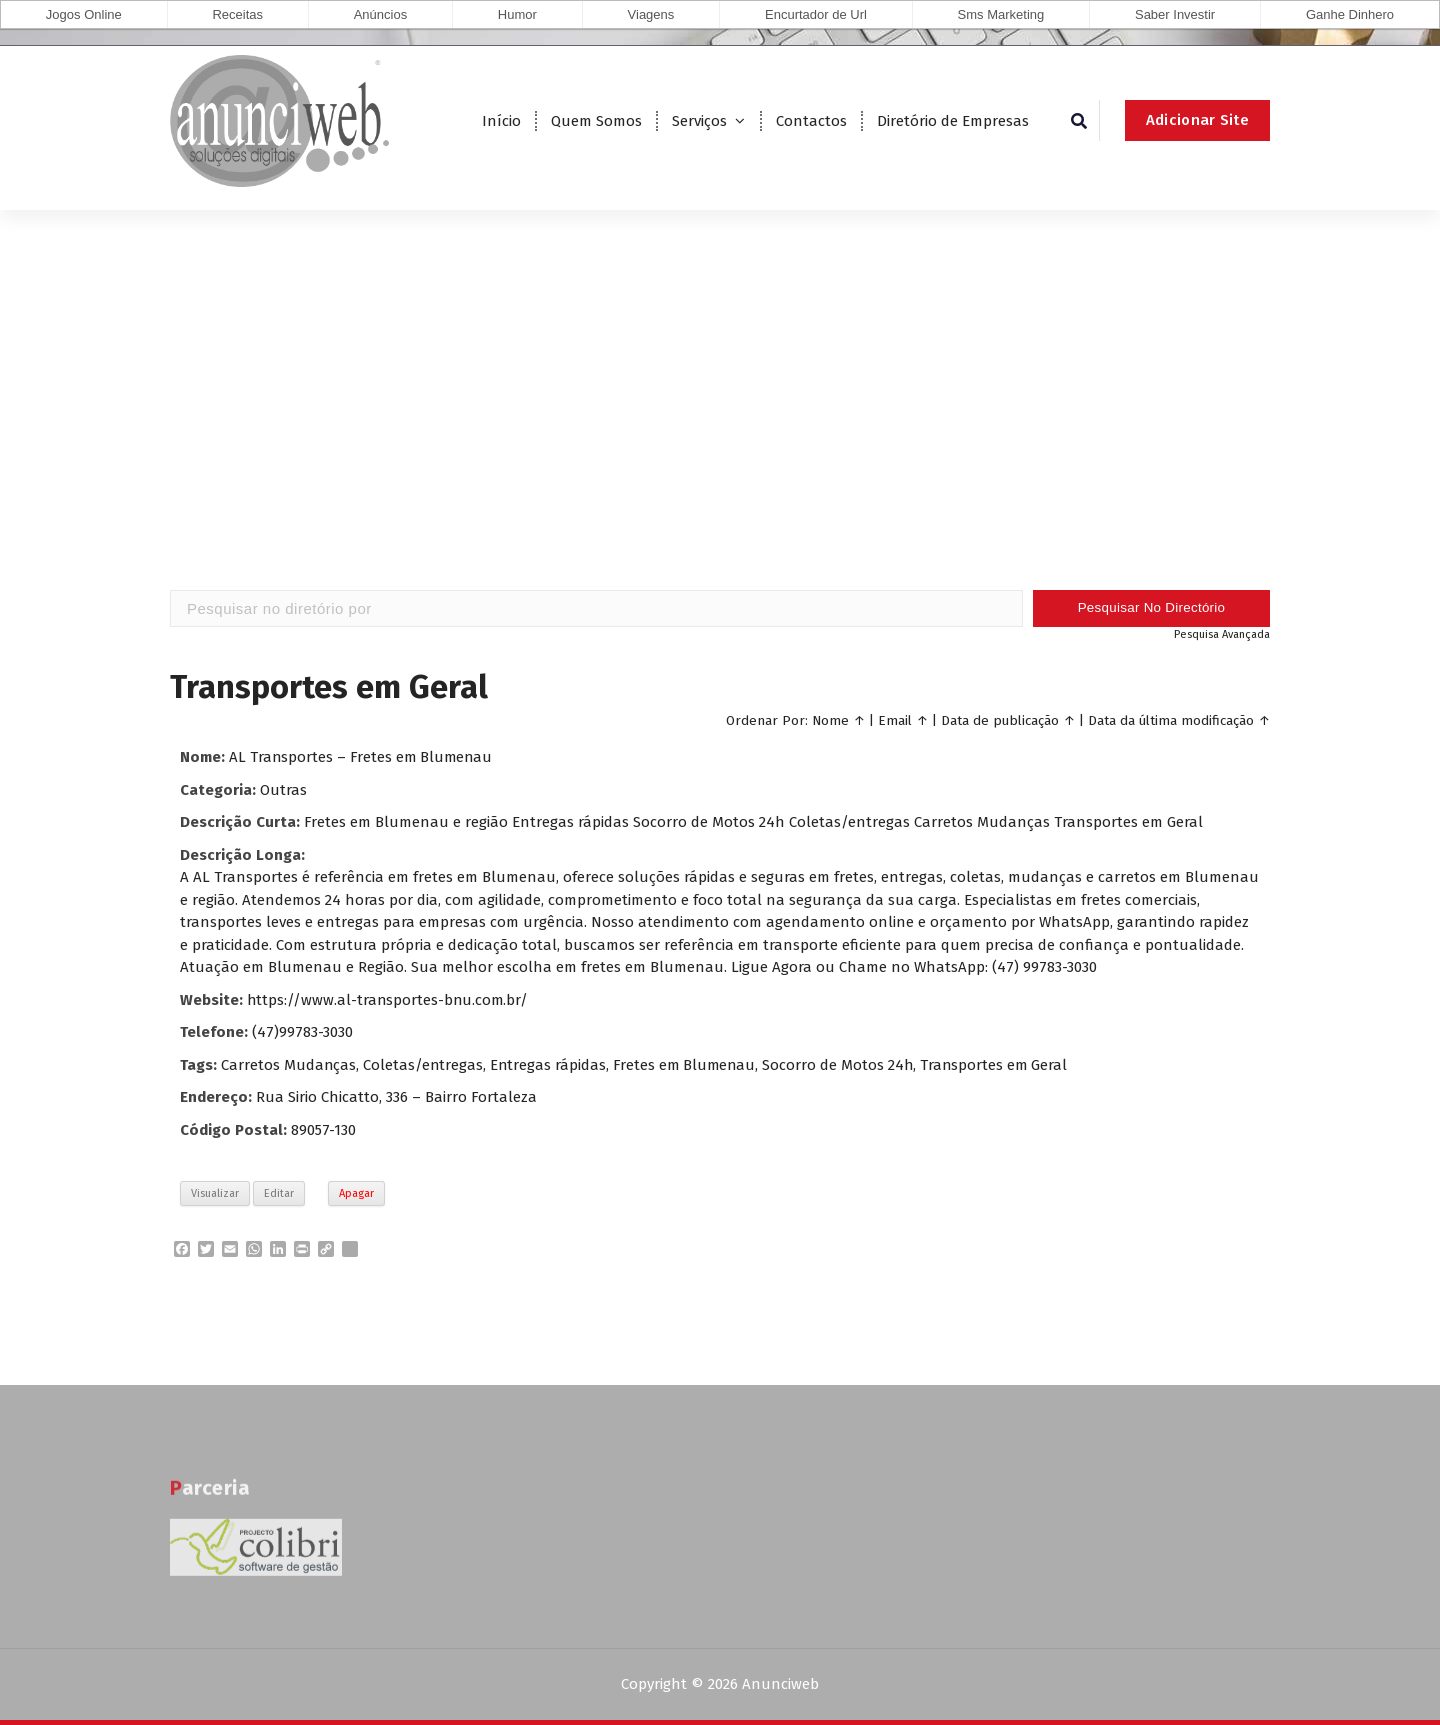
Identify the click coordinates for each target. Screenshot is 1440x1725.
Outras (283, 790)
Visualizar (215, 1193)
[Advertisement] (720, 430)
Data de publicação (1000, 720)
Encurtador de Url (816, 14)
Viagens (651, 14)
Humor (517, 14)
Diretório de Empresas (953, 121)
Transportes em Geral (1001, 1065)
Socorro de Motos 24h (844, 1065)
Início (501, 121)
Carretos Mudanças (289, 1065)
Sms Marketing (1001, 14)
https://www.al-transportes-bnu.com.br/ (389, 1000)
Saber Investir (1175, 14)
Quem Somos (596, 121)
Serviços (699, 121)
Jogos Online (84, 14)
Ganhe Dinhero (1350, 14)
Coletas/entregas (424, 1065)
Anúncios (380, 14)
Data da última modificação (1171, 720)
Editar (279, 1193)
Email (895, 720)
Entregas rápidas (550, 1065)
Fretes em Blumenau (688, 1065)
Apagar (356, 1193)
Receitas (237, 14)
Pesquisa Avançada (1222, 634)
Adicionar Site (1197, 120)
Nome (830, 720)
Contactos (811, 121)
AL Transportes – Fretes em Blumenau (362, 757)
